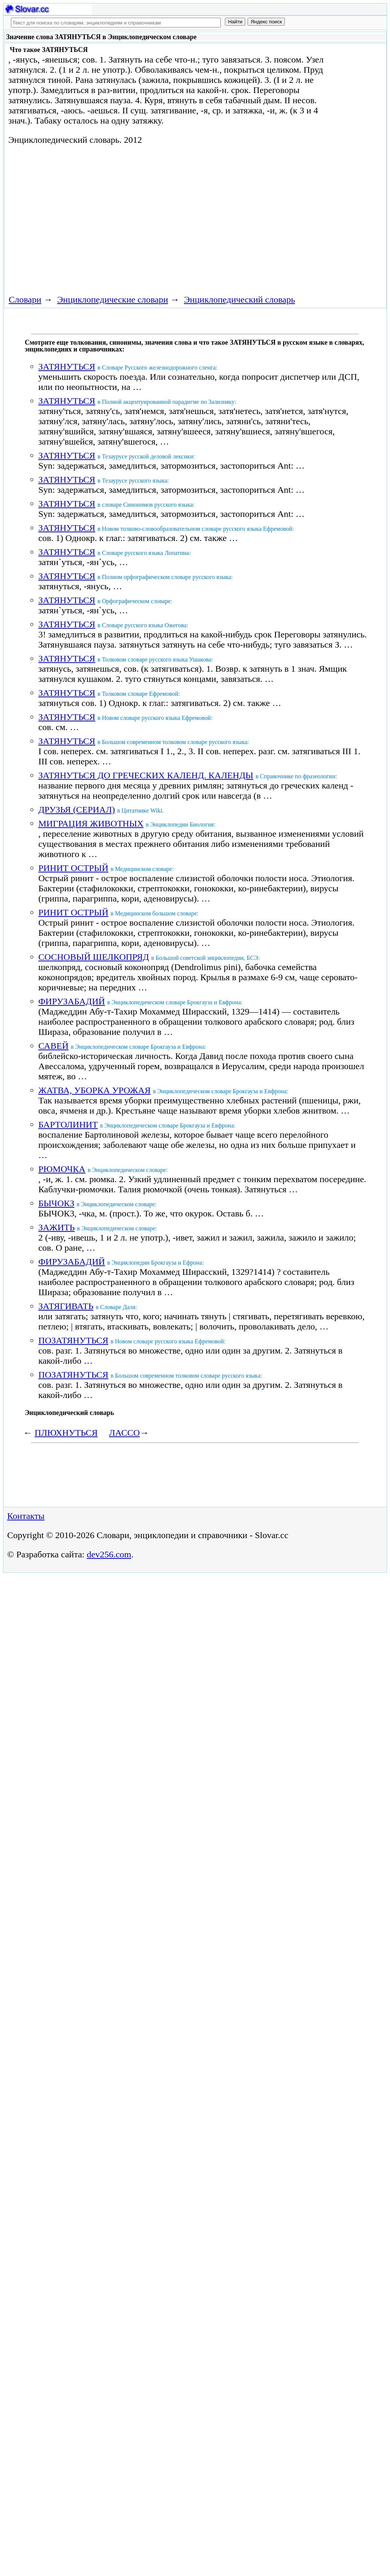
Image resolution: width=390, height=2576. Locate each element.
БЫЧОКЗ (56, 1203)
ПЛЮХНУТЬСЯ (66, 1433)
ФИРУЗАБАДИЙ (71, 1001)
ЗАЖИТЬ (56, 1227)
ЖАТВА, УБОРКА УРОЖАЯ (94, 1090)
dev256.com (109, 1554)
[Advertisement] (142, 218)
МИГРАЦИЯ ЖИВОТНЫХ (91, 823)
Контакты (25, 1516)
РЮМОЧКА (62, 1169)
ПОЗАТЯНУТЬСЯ (73, 1340)
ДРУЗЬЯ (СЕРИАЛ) (76, 809)
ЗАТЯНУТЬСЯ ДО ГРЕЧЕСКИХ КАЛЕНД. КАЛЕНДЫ (146, 775)
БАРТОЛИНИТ (68, 1124)
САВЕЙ (53, 1046)
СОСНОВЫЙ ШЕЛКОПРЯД (93, 957)
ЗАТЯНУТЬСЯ (66, 366)
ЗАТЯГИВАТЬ (65, 1306)
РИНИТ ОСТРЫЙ (73, 868)
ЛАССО (124, 1433)
